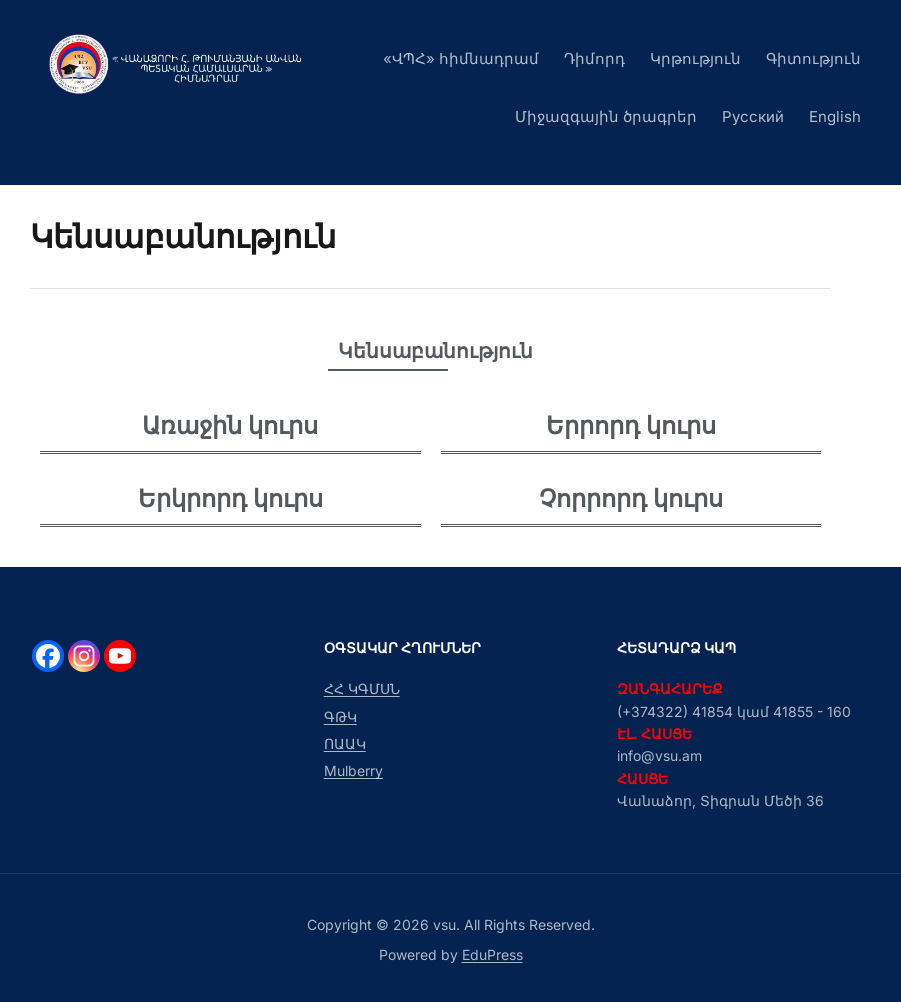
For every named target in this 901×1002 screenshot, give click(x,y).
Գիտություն (813, 58)
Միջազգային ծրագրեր (606, 116)
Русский (753, 116)
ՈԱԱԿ (345, 743)
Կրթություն (695, 58)
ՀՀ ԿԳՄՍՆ (362, 688)
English (835, 116)
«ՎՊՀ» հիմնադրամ (461, 58)
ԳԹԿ (340, 716)
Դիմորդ (594, 58)
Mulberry (353, 770)
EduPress (492, 954)
